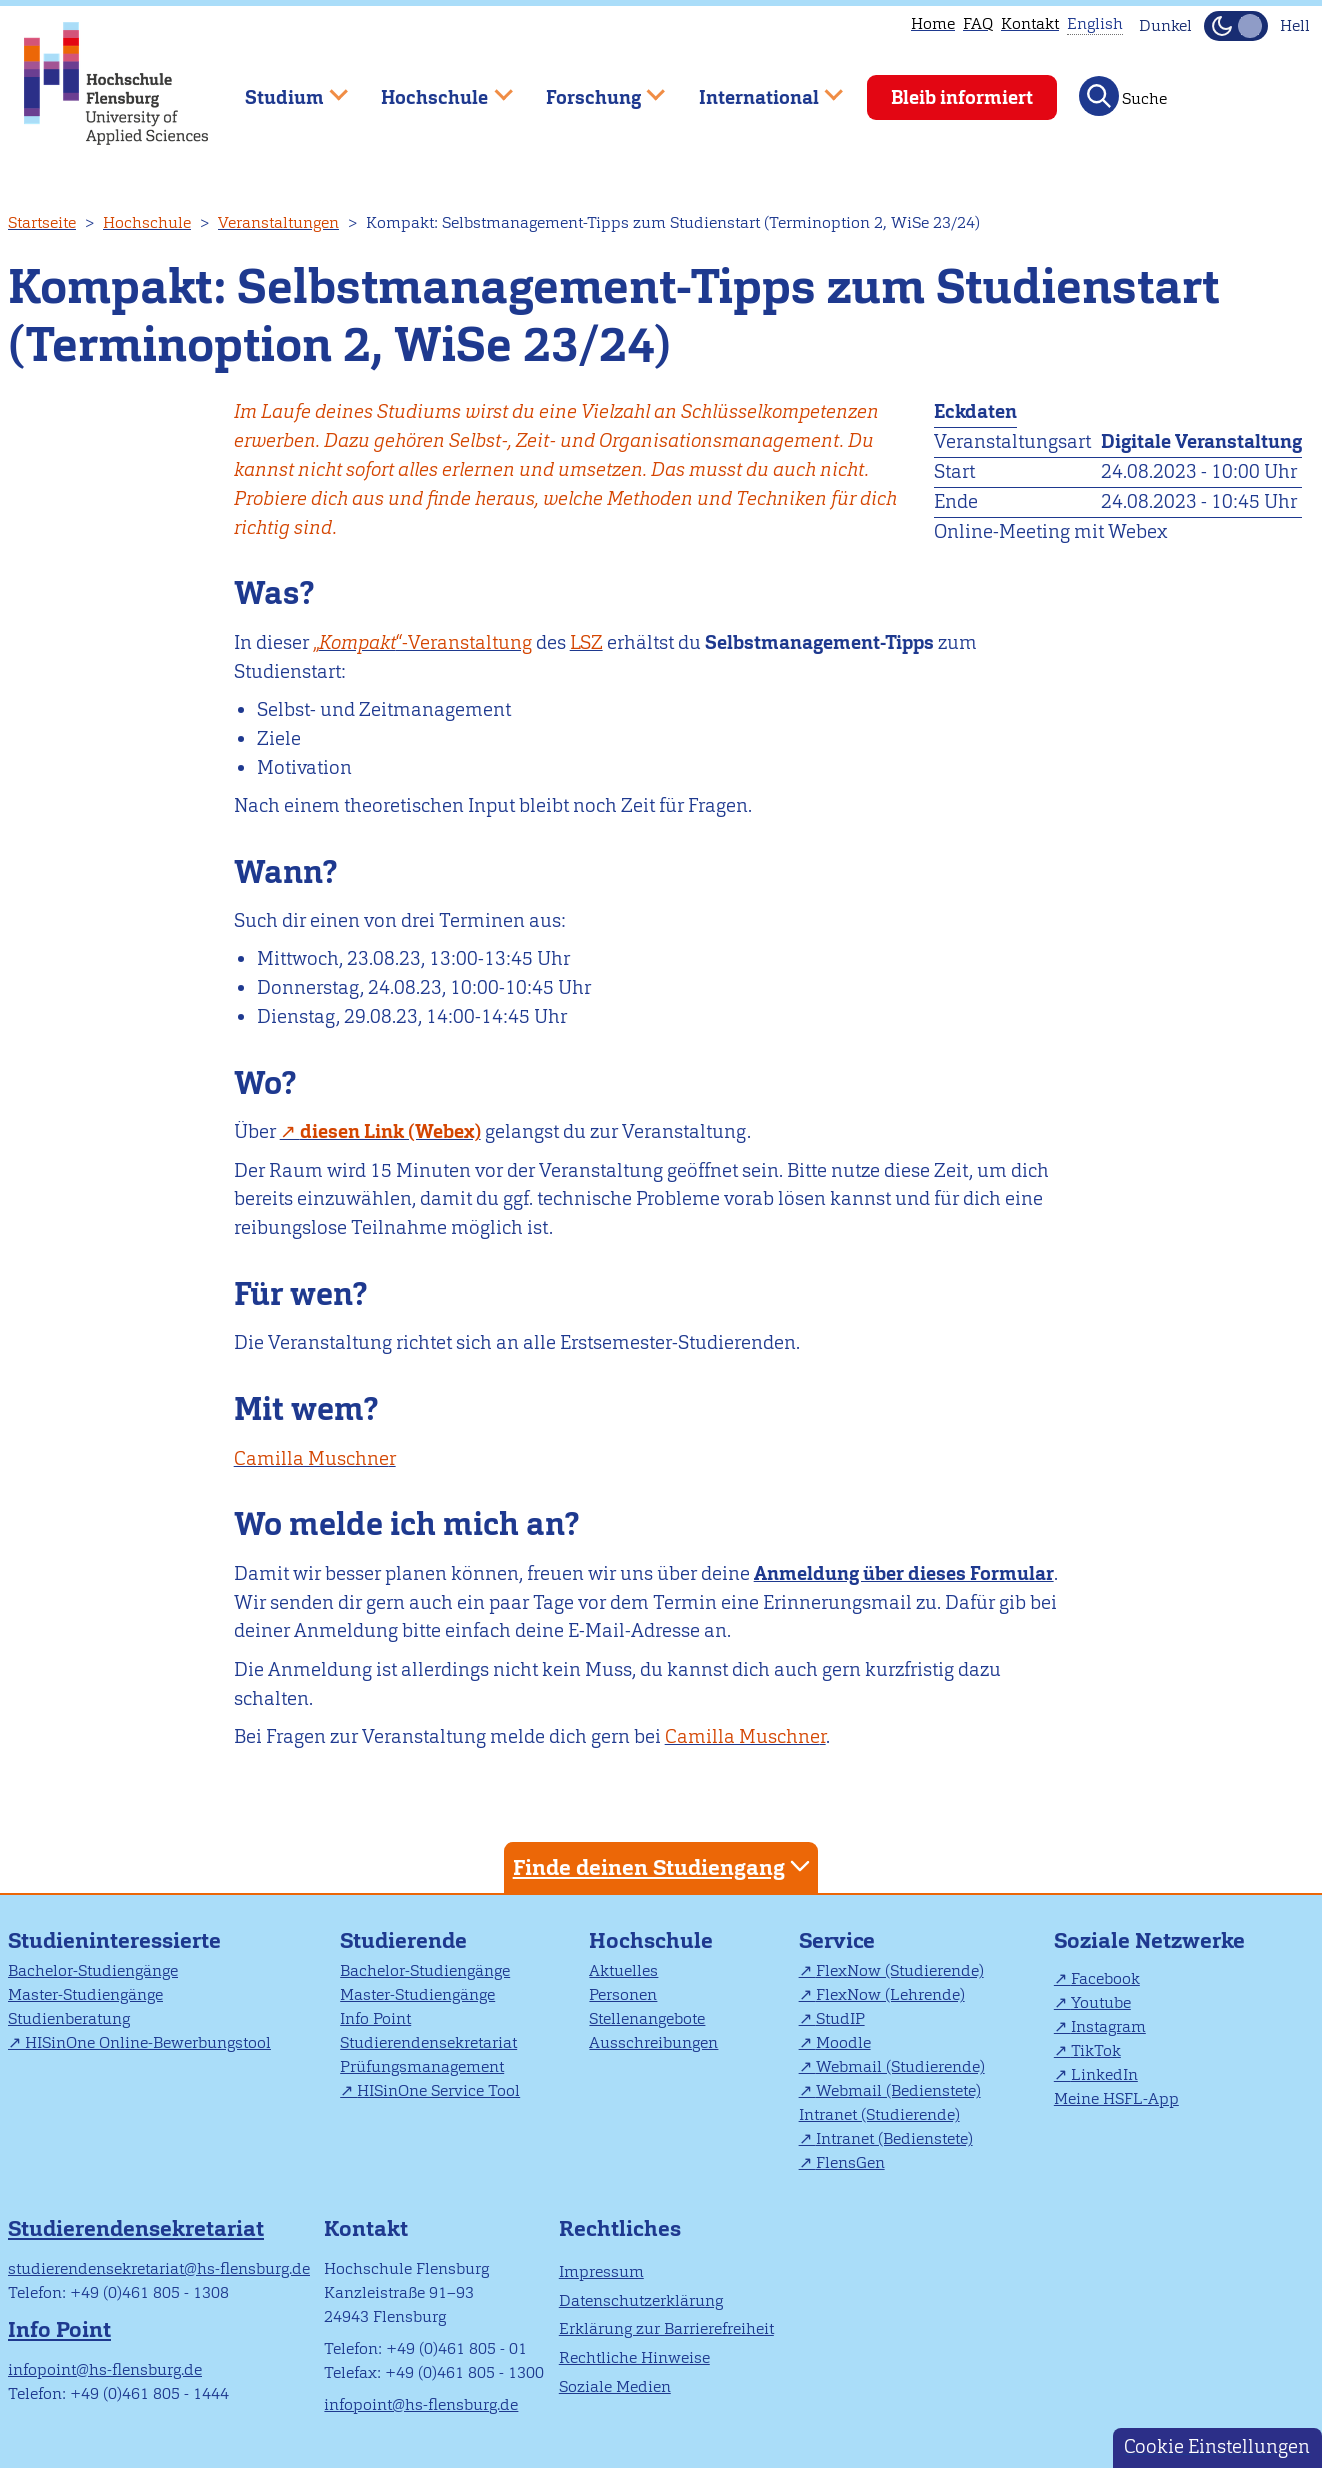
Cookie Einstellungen (1217, 2446)
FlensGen (850, 2162)
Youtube (1101, 2002)
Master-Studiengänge (85, 1994)
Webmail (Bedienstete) (898, 2090)
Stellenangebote (647, 2018)
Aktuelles (623, 1970)
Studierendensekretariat (428, 2042)
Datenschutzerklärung (641, 2300)
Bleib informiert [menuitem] (962, 97)
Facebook (1105, 1978)
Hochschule (147, 222)
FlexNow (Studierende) (900, 1970)
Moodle (843, 2042)
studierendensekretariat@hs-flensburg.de (159, 2268)
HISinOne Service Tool (438, 2090)
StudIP (840, 2018)
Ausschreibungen (653, 2042)
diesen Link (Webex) (390, 1131)
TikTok (1096, 2050)
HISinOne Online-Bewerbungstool (148, 2042)
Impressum (601, 2271)
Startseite (42, 222)
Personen (623, 1994)
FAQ (978, 23)
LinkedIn (1104, 2074)
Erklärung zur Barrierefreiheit (666, 2328)
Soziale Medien (615, 2386)
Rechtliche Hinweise (634, 2357)
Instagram (1108, 2026)
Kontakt (1030, 23)
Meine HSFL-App (1116, 2098)
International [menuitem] (756, 88)
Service (837, 1940)
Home (933, 23)
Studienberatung (69, 2018)
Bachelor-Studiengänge (93, 1970)
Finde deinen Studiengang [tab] (664, 1866)
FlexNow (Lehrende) (890, 1994)
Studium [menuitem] (282, 88)
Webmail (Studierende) (900, 2066)
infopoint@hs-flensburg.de (105, 2369)
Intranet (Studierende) (879, 2114)
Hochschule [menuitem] (433, 88)
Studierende (403, 1940)
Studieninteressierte (114, 1940)
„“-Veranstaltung (422, 642)
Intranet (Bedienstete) (894, 2138)
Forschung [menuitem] (591, 88)
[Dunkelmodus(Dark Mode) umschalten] (1236, 26)
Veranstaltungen (278, 222)
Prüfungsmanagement (422, 2066)
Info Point (375, 2018)
